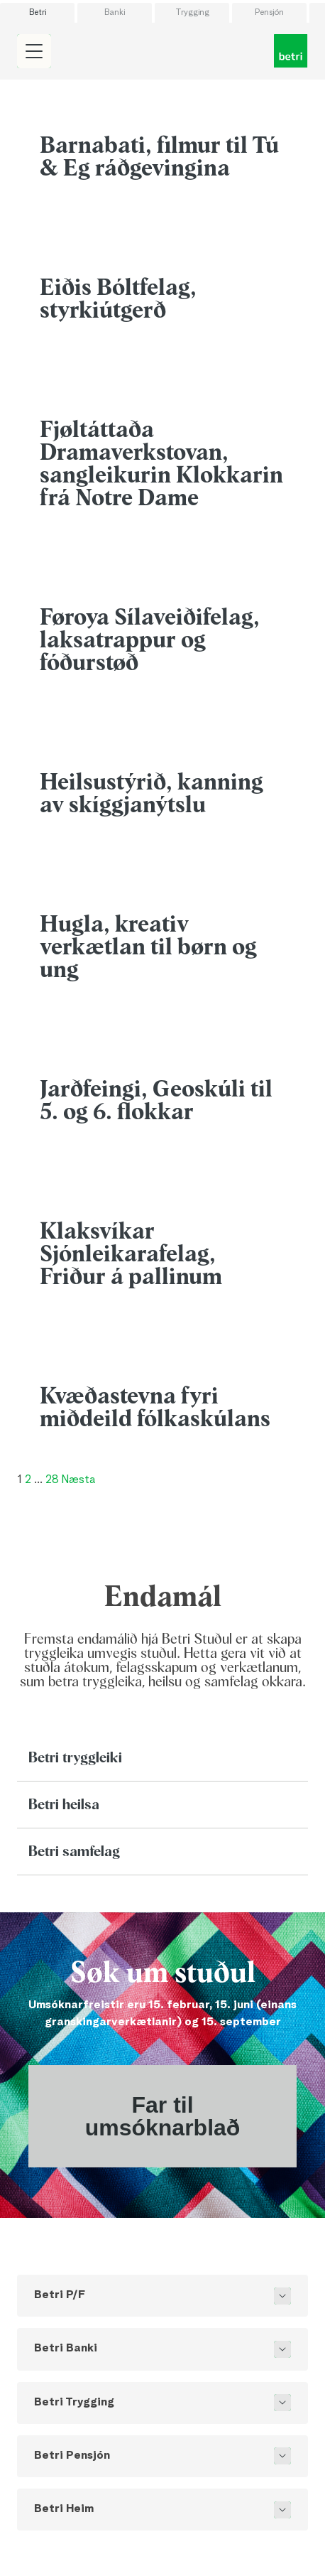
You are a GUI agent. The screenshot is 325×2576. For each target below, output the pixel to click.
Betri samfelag (74, 1852)
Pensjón (269, 13)
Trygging (192, 13)
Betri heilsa (63, 1805)
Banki (114, 13)
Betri (37, 13)
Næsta (78, 1480)
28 (52, 1480)
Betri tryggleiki (75, 1758)
